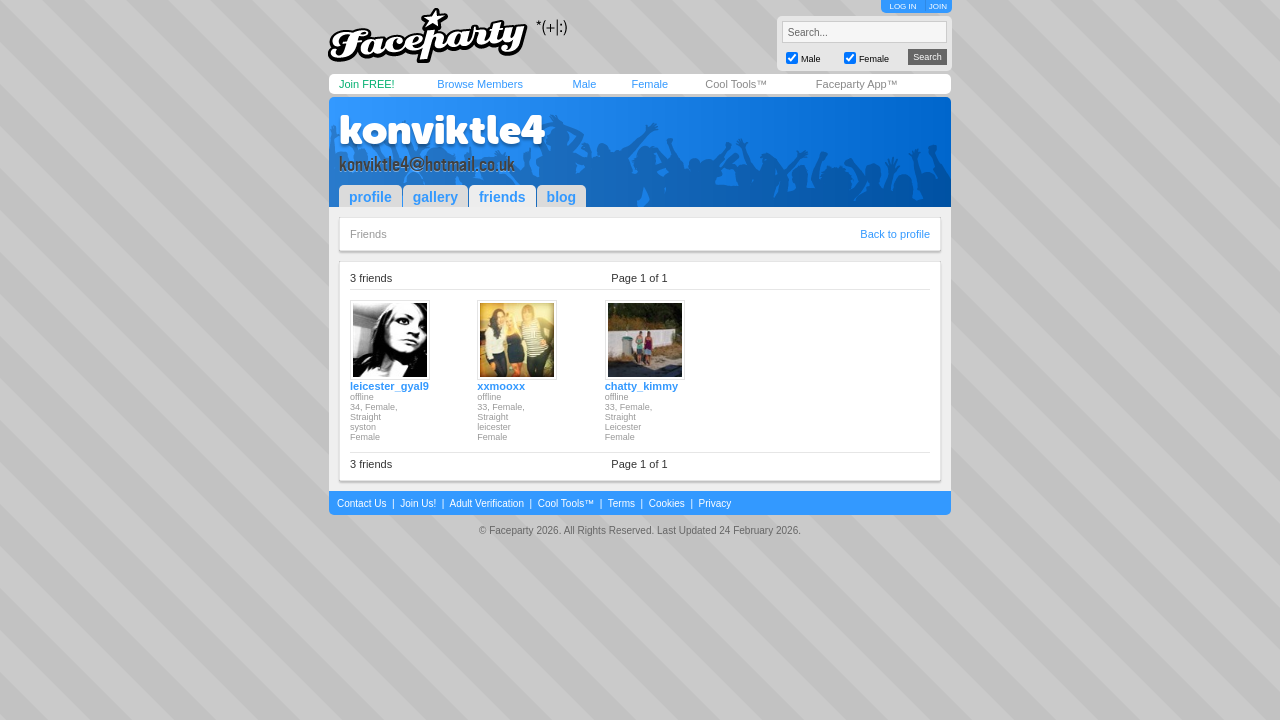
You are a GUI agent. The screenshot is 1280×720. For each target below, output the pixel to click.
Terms (621, 503)
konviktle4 (442, 130)
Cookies (667, 503)
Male (584, 84)
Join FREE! (367, 84)
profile (370, 197)
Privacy (715, 503)
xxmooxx (501, 386)
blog (562, 197)
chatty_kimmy (641, 386)
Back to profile (895, 234)
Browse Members (480, 84)
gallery (435, 197)
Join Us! (418, 503)
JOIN (938, 6)
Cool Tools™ (736, 84)
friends (502, 197)
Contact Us (361, 503)
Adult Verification (486, 503)
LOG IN (902, 6)
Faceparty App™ (857, 84)
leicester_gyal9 (389, 386)
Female (649, 84)
